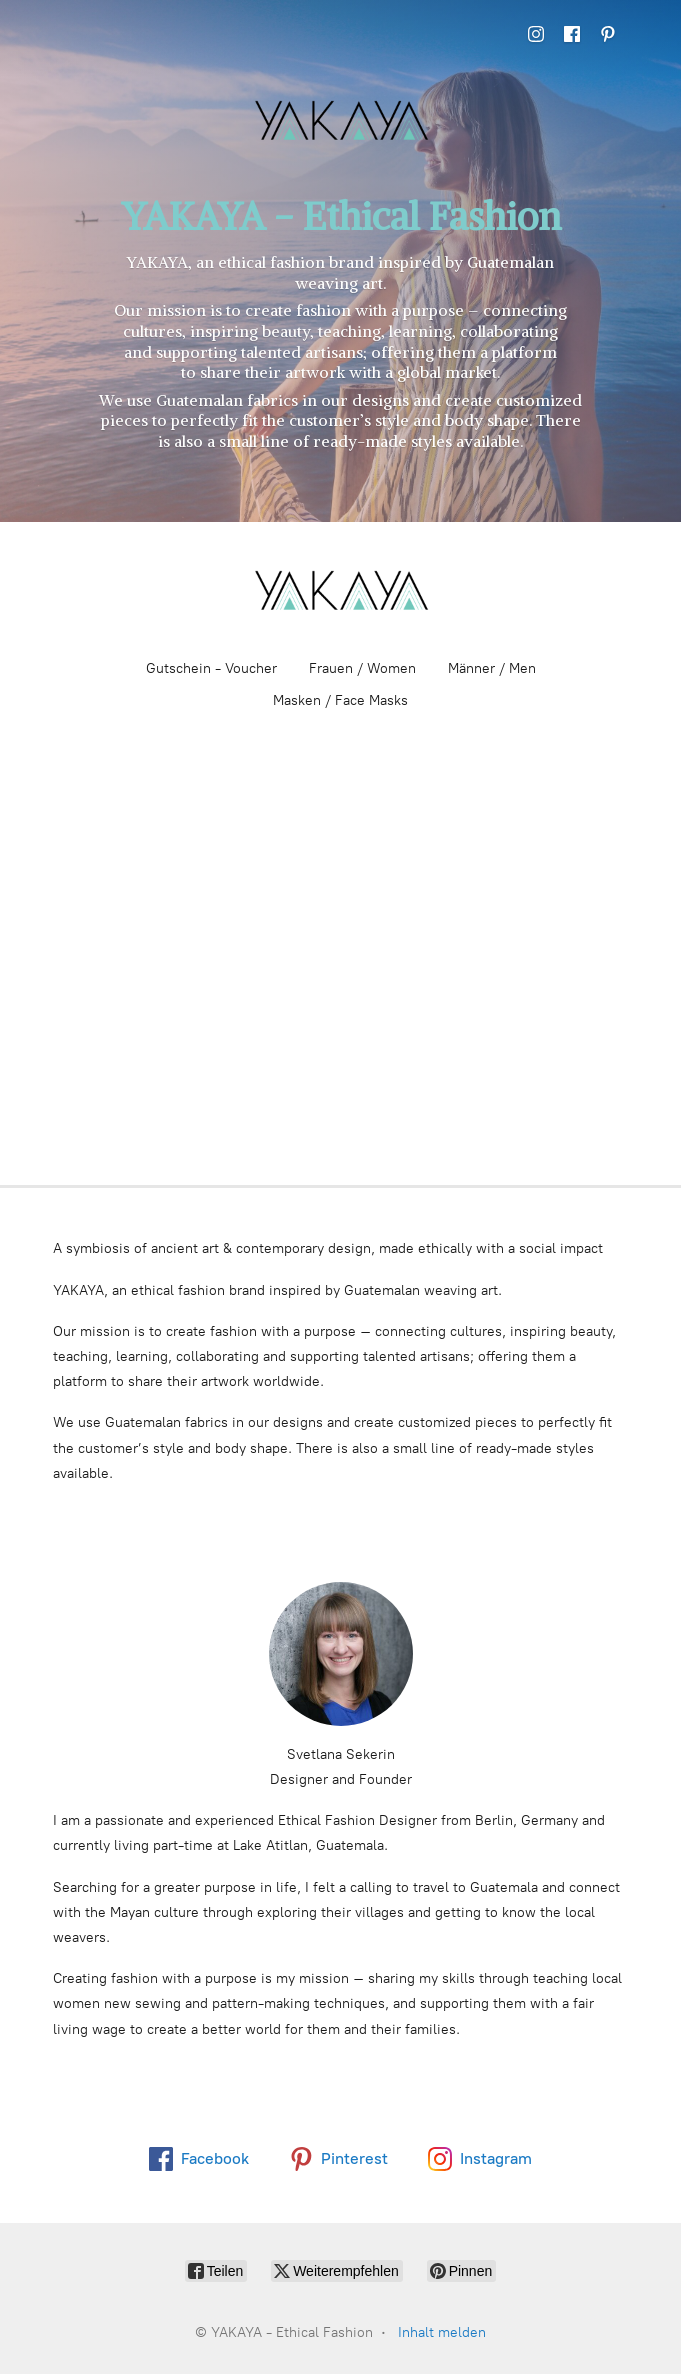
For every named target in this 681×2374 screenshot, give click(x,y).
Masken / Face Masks (340, 700)
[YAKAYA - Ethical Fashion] (341, 589)
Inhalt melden (442, 2332)
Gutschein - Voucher (211, 668)
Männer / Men (492, 668)
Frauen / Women (362, 668)
